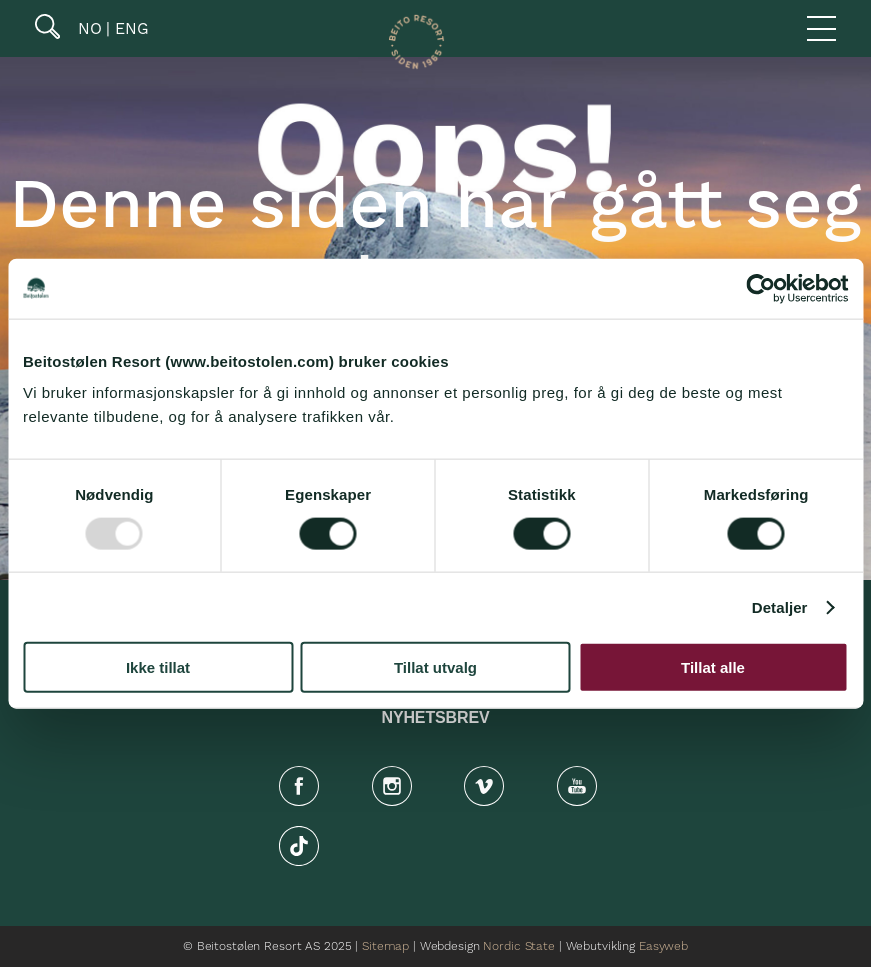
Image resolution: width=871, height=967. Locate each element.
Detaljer (780, 606)
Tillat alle (713, 667)
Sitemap (385, 946)
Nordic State (518, 946)
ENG (129, 29)
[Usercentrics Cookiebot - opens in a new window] (760, 288)
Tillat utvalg (435, 667)
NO (87, 29)
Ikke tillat (158, 667)
